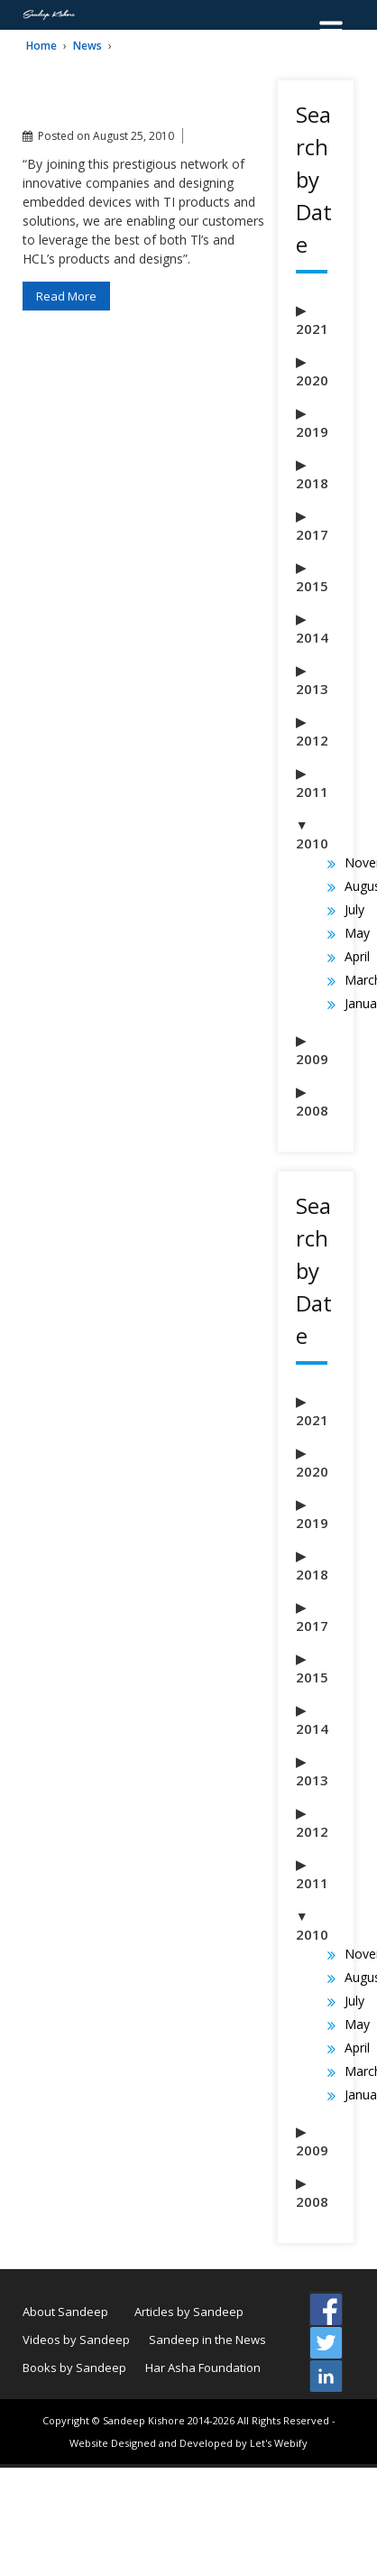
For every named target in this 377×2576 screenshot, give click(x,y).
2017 (312, 534)
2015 (312, 586)
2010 (312, 843)
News (87, 45)
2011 (312, 792)
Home (41, 45)
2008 (312, 1110)
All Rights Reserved (283, 2420)
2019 (312, 431)
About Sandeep (65, 2311)
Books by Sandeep (74, 2367)
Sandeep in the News (207, 2339)
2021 (312, 329)
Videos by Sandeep (76, 2339)
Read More (66, 296)
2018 (312, 483)
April (357, 956)
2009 (312, 1059)
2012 (312, 740)
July (354, 909)
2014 (312, 637)
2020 (312, 380)
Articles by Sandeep (189, 2311)
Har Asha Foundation (203, 2367)
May (357, 932)
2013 (312, 689)
